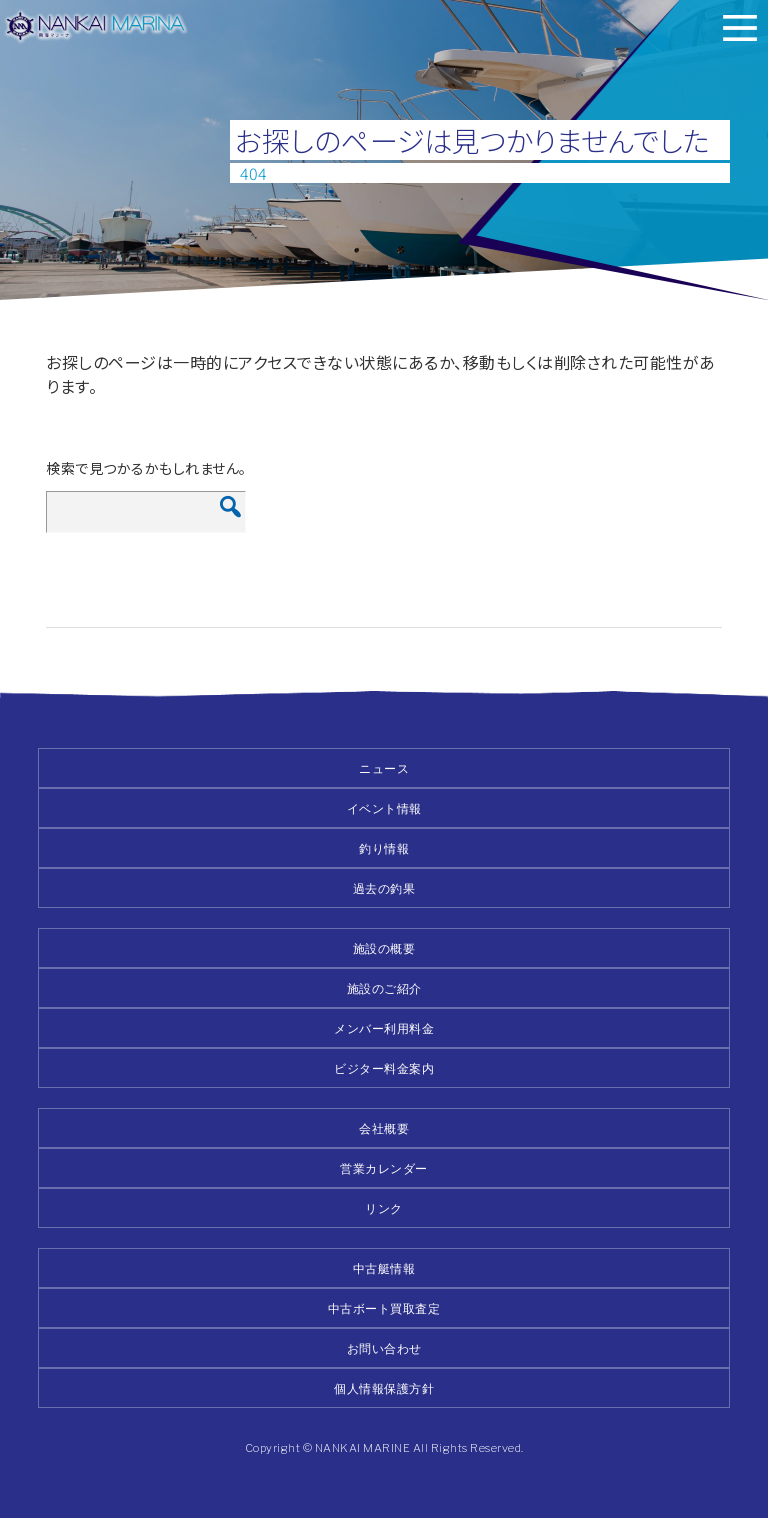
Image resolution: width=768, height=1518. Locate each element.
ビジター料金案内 (384, 1068)
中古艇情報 (384, 1268)
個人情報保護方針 (384, 1388)
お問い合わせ (384, 1348)
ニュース (384, 768)
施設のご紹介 (384, 988)
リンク (384, 1208)
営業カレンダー (384, 1168)
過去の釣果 (384, 888)
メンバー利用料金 (384, 1028)
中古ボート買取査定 (384, 1308)
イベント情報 (384, 808)
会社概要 (384, 1128)
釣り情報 (384, 848)
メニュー (740, 28)
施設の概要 (384, 948)
